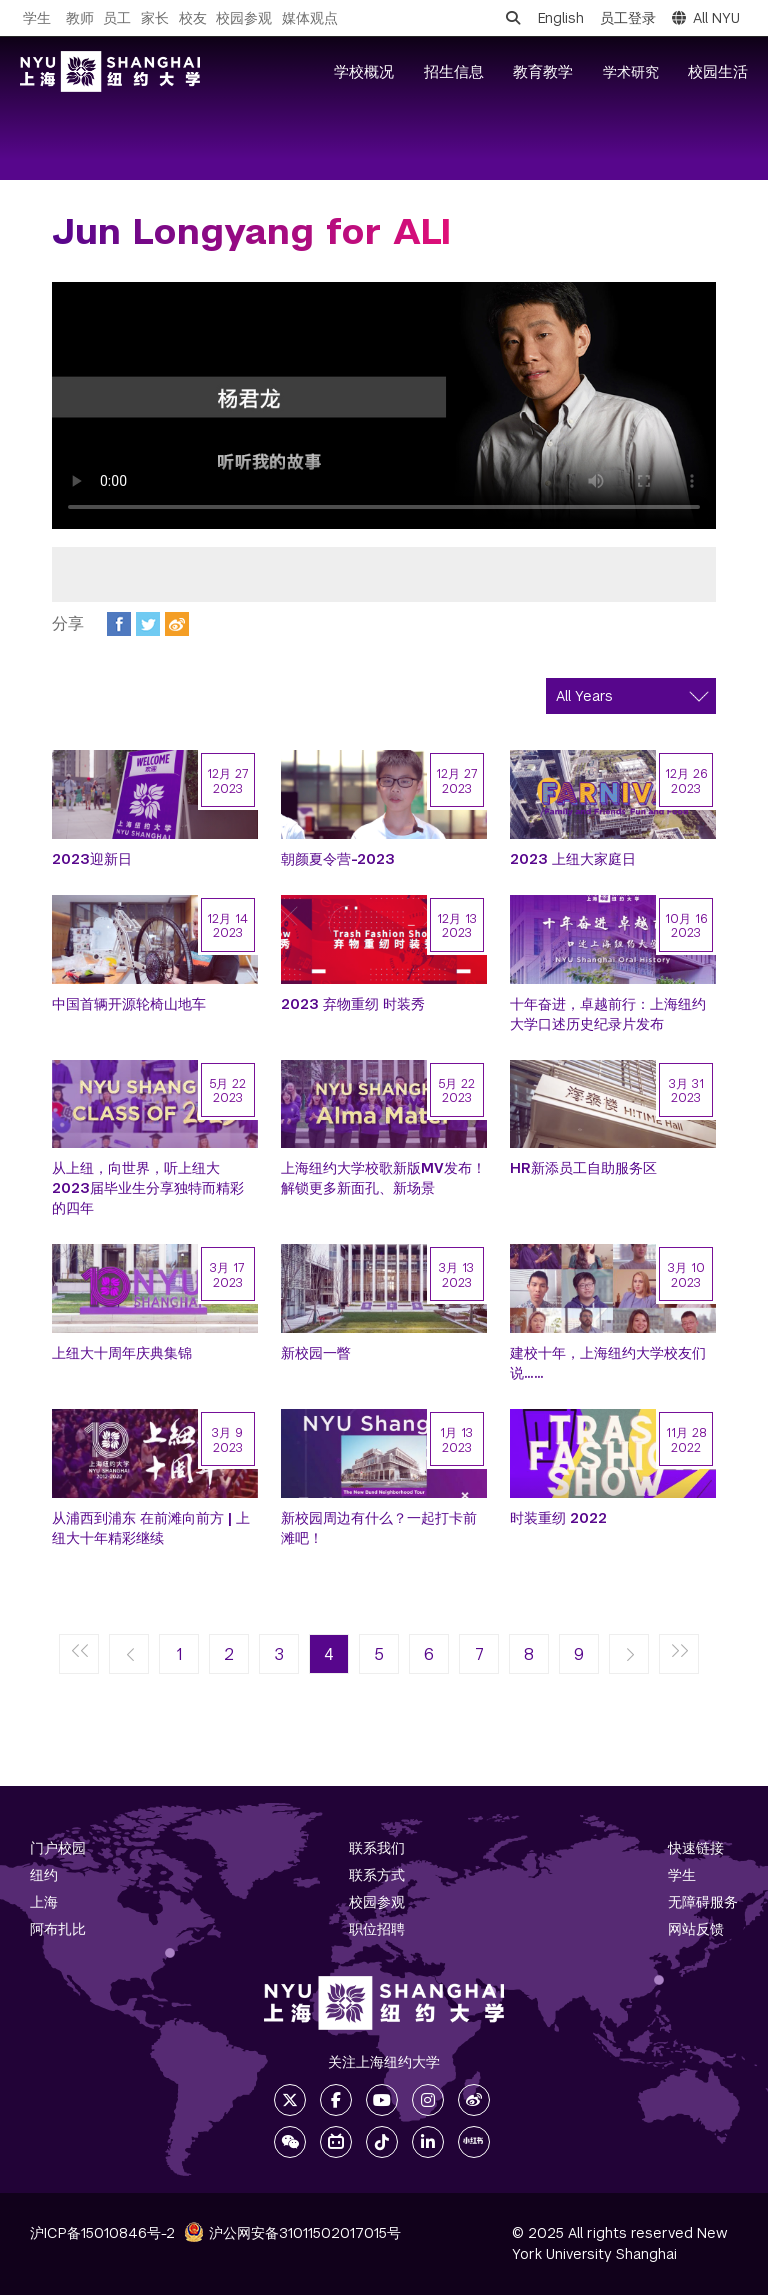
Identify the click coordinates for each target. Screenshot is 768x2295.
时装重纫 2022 (558, 1518)
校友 (193, 18)
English (561, 18)
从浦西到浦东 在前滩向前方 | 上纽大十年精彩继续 (151, 1528)
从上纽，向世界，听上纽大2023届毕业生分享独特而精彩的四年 (148, 1188)
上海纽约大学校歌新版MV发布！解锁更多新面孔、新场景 (383, 1178)
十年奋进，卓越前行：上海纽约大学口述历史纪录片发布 (608, 1014)
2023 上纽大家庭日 (573, 859)
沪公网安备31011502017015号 (292, 2232)
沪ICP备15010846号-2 (102, 2233)
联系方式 (377, 1875)
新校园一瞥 (316, 1353)
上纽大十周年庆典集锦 (122, 1353)
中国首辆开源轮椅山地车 (129, 1004)
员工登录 (628, 18)
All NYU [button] (706, 18)
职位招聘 (377, 1929)
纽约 (44, 1875)
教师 (80, 18)
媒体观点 (310, 18)
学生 (37, 18)
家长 (155, 18)
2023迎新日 (92, 859)
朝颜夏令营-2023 (338, 859)
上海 (44, 1902)
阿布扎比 (58, 1929)
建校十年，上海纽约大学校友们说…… (608, 1363)
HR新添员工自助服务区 (583, 1168)
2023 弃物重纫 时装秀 (353, 1004)
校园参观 (244, 18)
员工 (117, 18)
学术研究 (631, 72)
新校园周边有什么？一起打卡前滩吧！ (379, 1528)
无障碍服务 (703, 1902)
